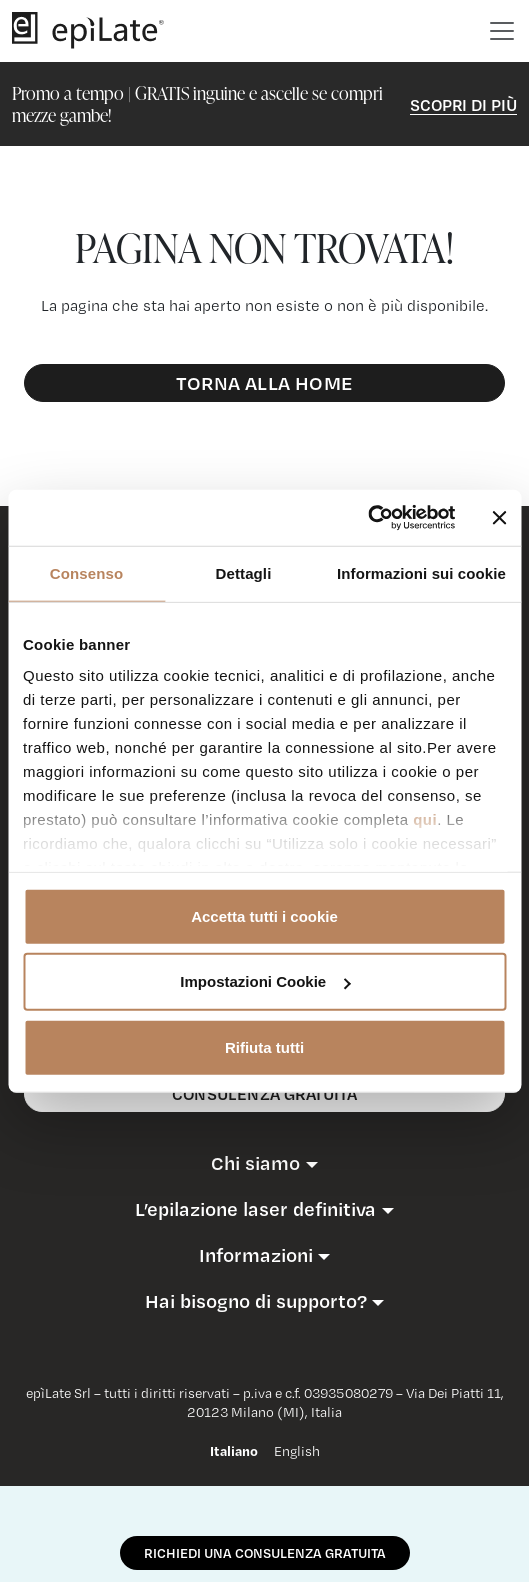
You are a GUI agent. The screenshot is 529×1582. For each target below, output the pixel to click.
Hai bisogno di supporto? (256, 1301)
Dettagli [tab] (244, 572)
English (297, 1451)
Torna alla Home (264, 382)
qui (425, 819)
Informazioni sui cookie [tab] (421, 572)
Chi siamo (255, 1163)
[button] (264, 1163)
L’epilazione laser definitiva (255, 1209)
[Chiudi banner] (499, 518)
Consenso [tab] (86, 572)
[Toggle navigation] (502, 31)
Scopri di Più (463, 104)
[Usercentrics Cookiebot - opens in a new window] (367, 518)
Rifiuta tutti (264, 1046)
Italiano (234, 1451)
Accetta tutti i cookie (264, 915)
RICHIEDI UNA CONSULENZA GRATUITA (265, 1553)
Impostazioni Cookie (265, 981)
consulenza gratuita (264, 1093)
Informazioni (256, 1255)
